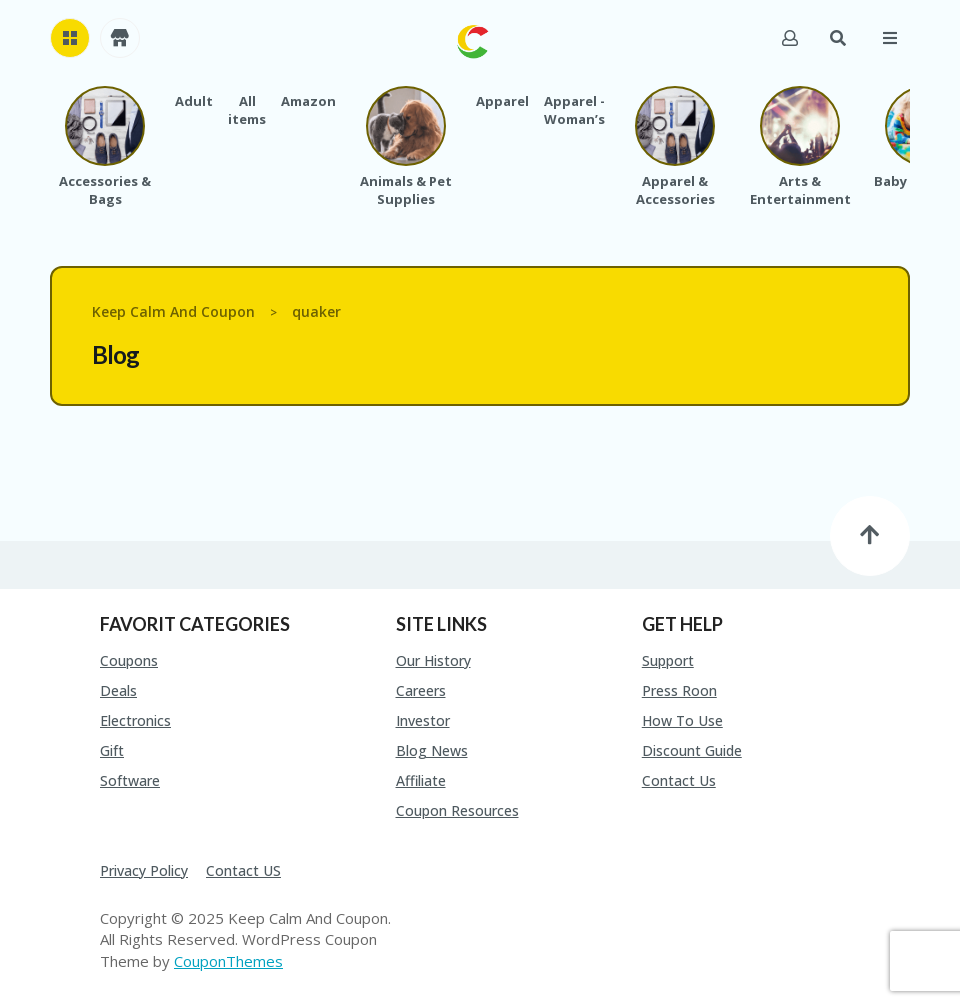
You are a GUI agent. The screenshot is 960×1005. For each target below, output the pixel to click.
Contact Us (679, 780)
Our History (433, 660)
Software (130, 780)
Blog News (432, 750)
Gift (112, 750)
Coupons (129, 660)
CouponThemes (228, 961)
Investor (423, 720)
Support (668, 660)
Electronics (135, 720)
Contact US (243, 870)
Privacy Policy (144, 870)
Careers (421, 690)
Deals (118, 690)
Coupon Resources (457, 810)
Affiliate (421, 780)
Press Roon (679, 690)
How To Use (682, 720)
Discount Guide (692, 750)
